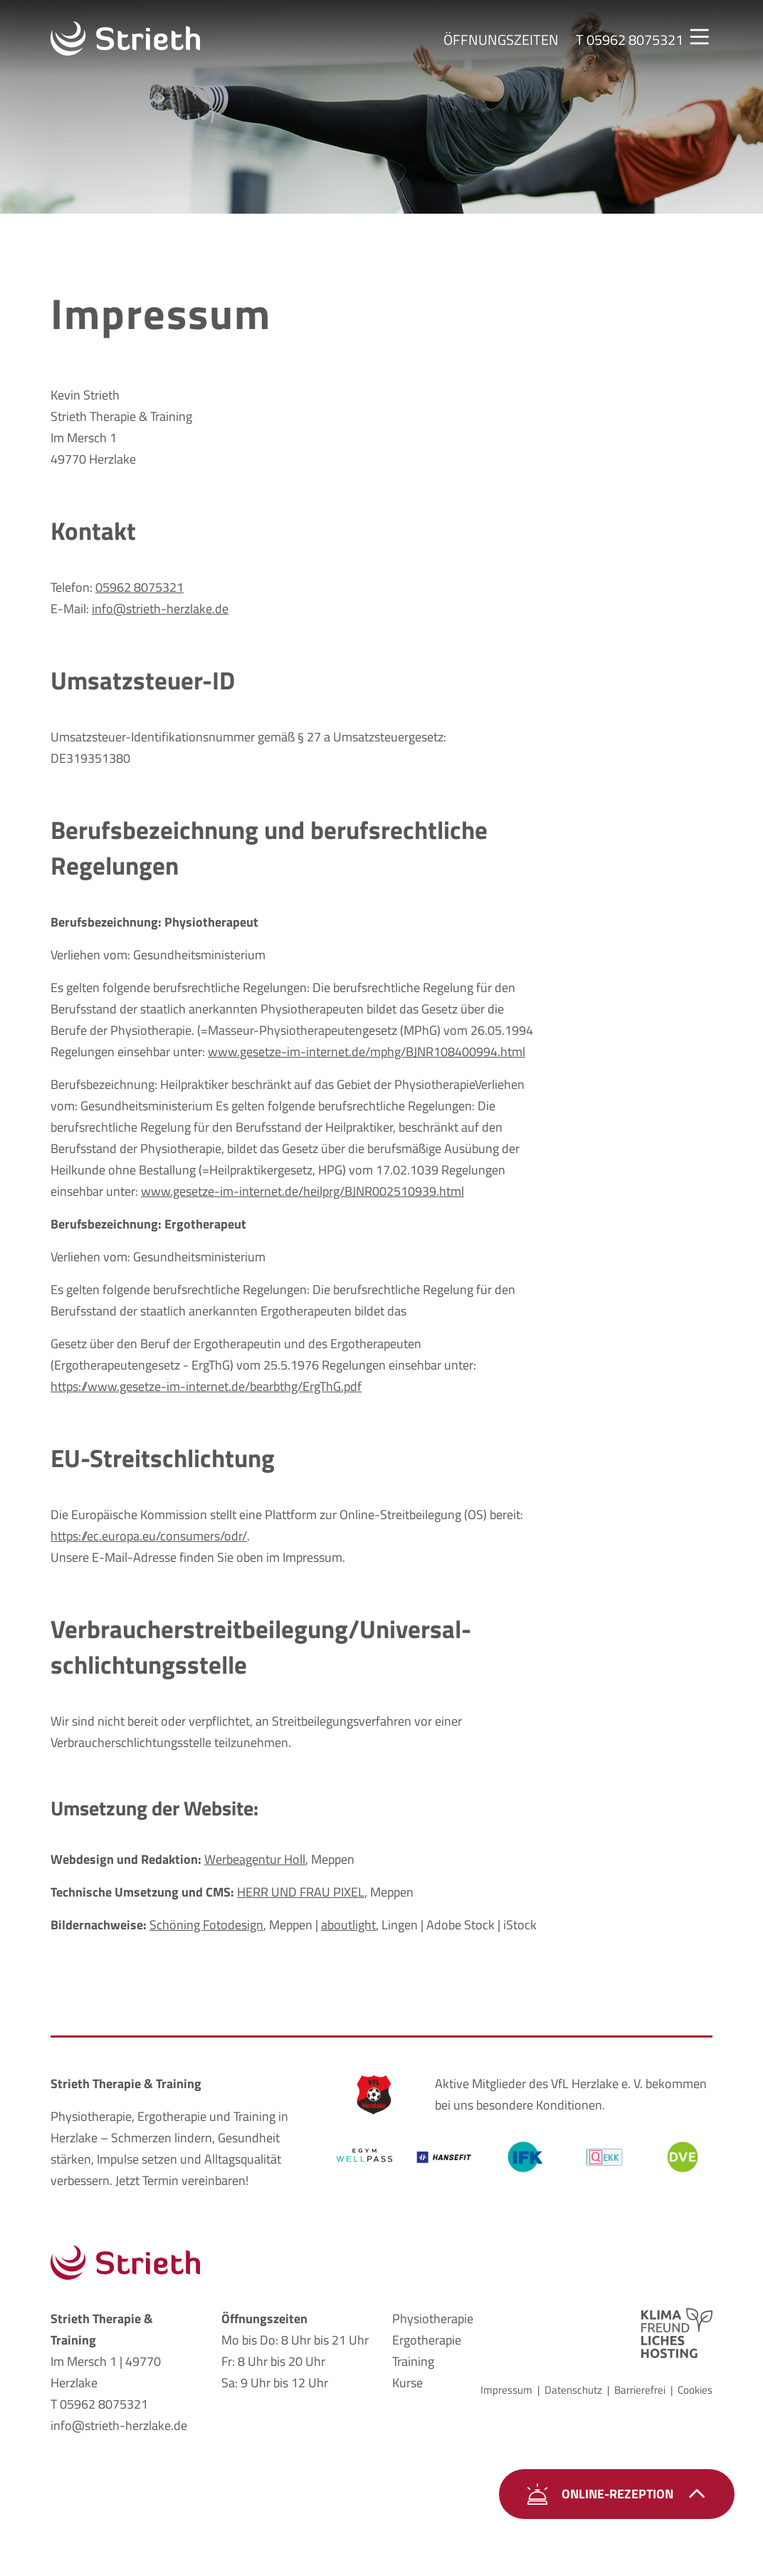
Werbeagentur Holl (254, 1859)
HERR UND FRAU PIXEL (300, 1892)
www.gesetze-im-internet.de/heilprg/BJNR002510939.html (302, 1191)
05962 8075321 (139, 587)
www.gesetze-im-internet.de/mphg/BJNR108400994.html (366, 1051)
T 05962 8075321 (99, 2404)
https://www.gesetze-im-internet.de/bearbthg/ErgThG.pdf (206, 1386)
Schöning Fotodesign (206, 1924)
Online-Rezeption (616, 2494)
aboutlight (348, 1924)
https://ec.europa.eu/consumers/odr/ (149, 1535)
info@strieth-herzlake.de (160, 608)
